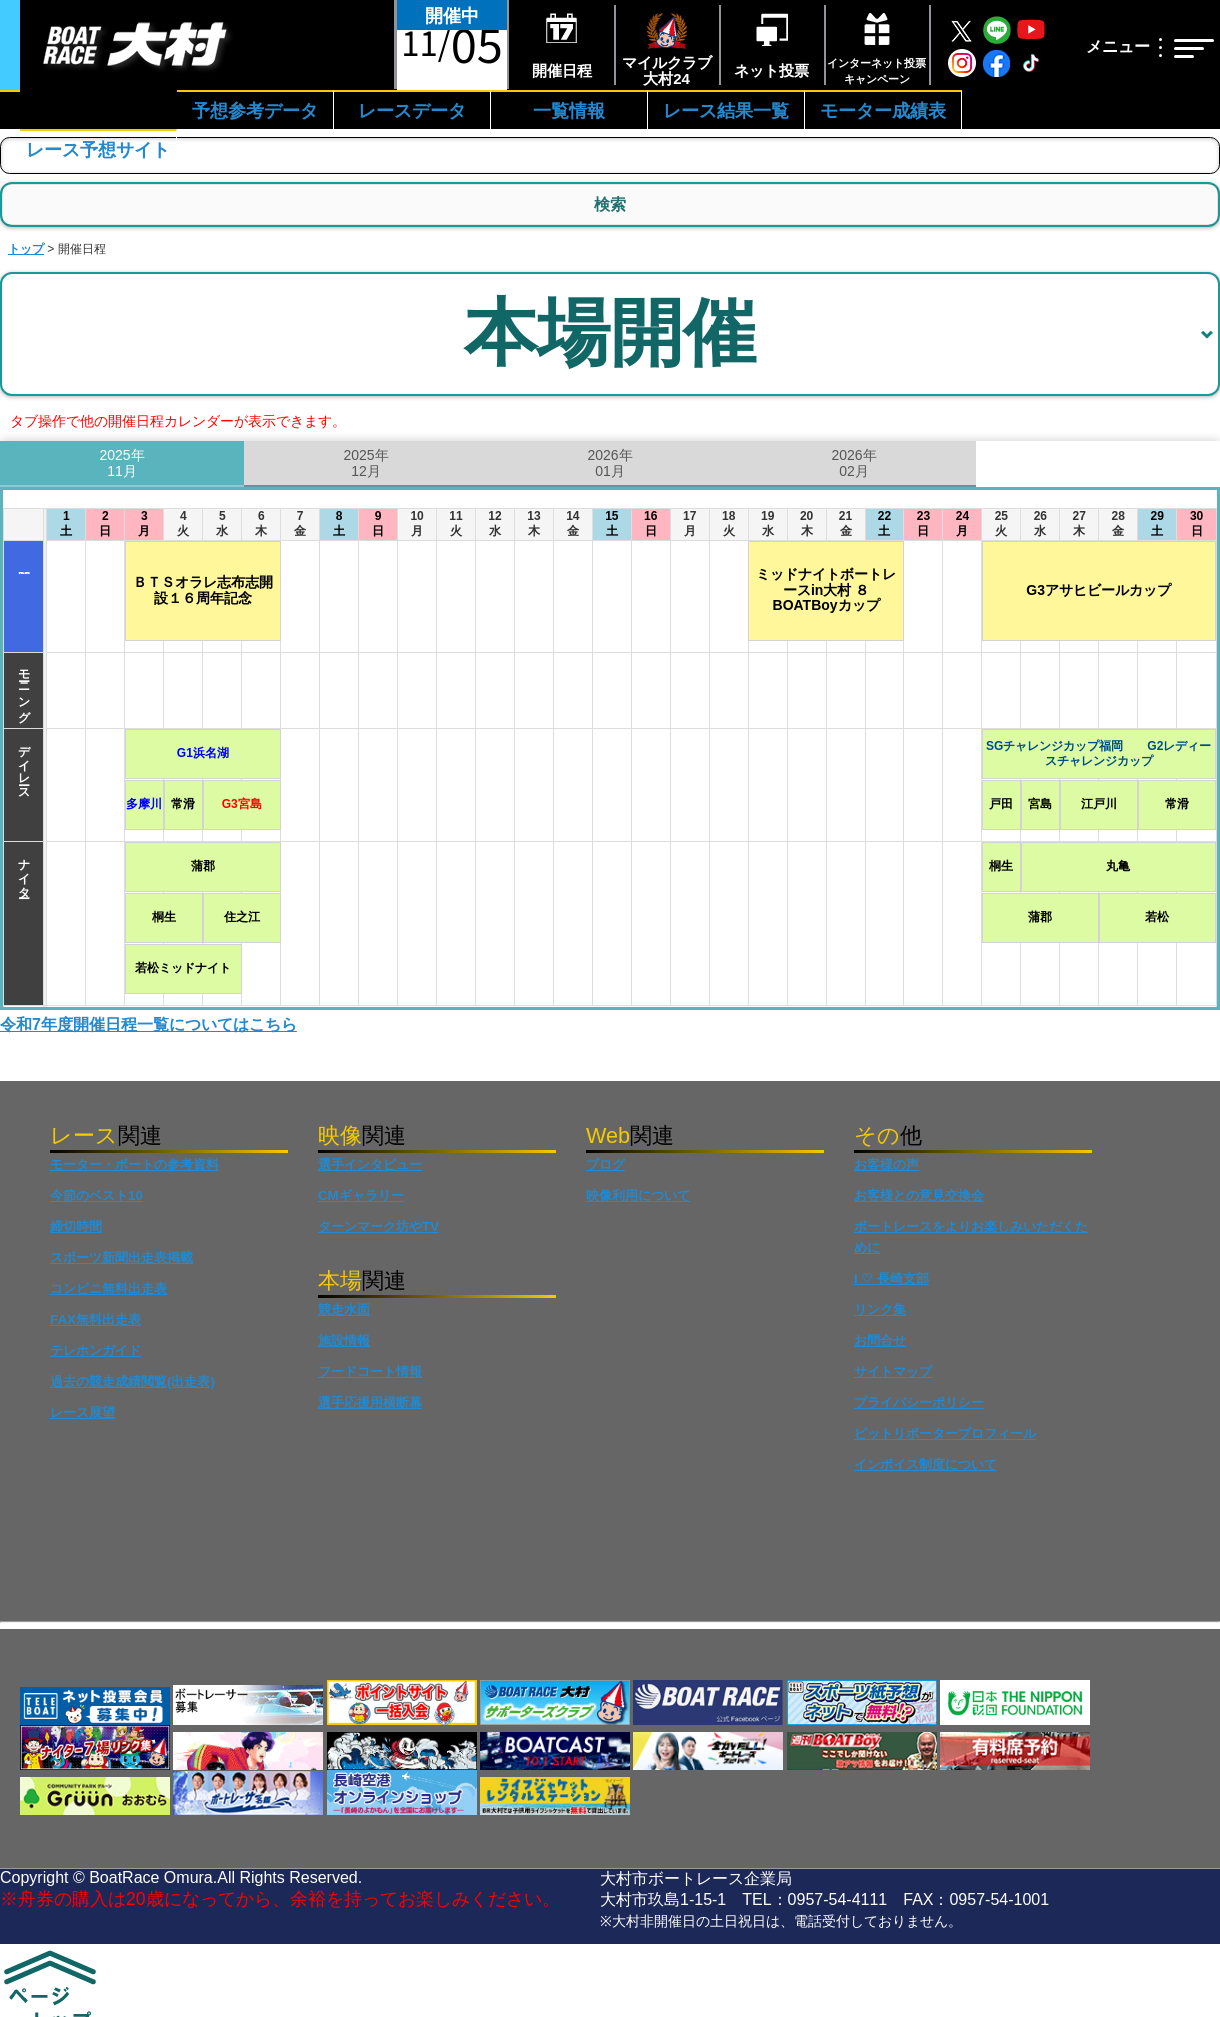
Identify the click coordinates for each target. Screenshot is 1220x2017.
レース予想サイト (98, 150)
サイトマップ (893, 1371)
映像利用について (638, 1195)
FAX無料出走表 (95, 1319)
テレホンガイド (95, 1350)
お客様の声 (886, 1164)
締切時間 (76, 1226)
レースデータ (412, 111)
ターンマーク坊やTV (378, 1226)
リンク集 (880, 1309)
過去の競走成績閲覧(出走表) (132, 1381)
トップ (26, 249)
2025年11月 (121, 463)
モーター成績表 (883, 111)
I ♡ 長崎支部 (891, 1278)
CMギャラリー (361, 1195)
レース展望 (82, 1412)
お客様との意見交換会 (919, 1195)
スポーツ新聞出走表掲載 (121, 1257)
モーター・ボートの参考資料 (134, 1164)
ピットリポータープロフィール (945, 1433)
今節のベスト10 (96, 1195)
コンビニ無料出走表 (108, 1288)
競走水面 (344, 1309)
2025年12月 (365, 463)
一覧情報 (569, 111)
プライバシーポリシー (919, 1402)
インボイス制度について (925, 1464)
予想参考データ (255, 111)
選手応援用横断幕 (370, 1402)
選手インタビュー (370, 1164)
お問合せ (880, 1340)
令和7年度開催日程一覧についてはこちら (148, 1024)
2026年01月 (609, 463)
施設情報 (344, 1340)
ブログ (605, 1164)
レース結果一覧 (726, 111)
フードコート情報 (370, 1371)
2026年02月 (853, 463)
